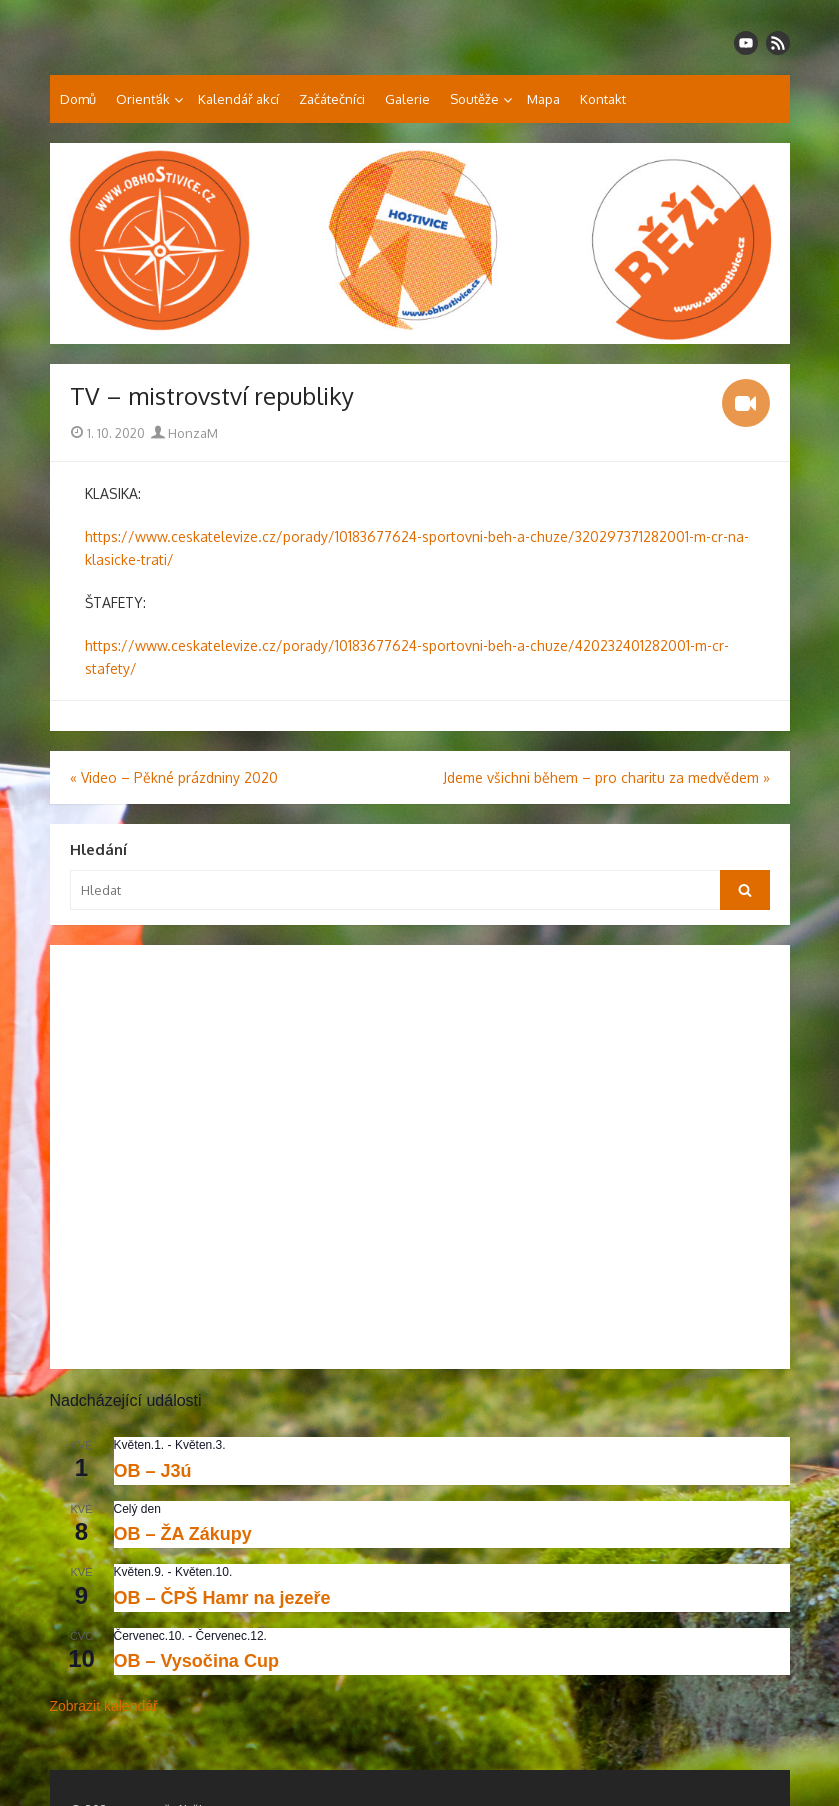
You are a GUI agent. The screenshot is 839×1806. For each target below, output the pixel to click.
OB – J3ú (153, 1471)
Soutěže (474, 99)
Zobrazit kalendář (104, 1706)
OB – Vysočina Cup (196, 1661)
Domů (78, 99)
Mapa (543, 99)
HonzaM (184, 433)
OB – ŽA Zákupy (183, 1534)
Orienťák (143, 99)
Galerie (407, 99)
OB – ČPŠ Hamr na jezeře (222, 1598)
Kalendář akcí (238, 99)
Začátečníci (332, 99)
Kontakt (603, 99)
